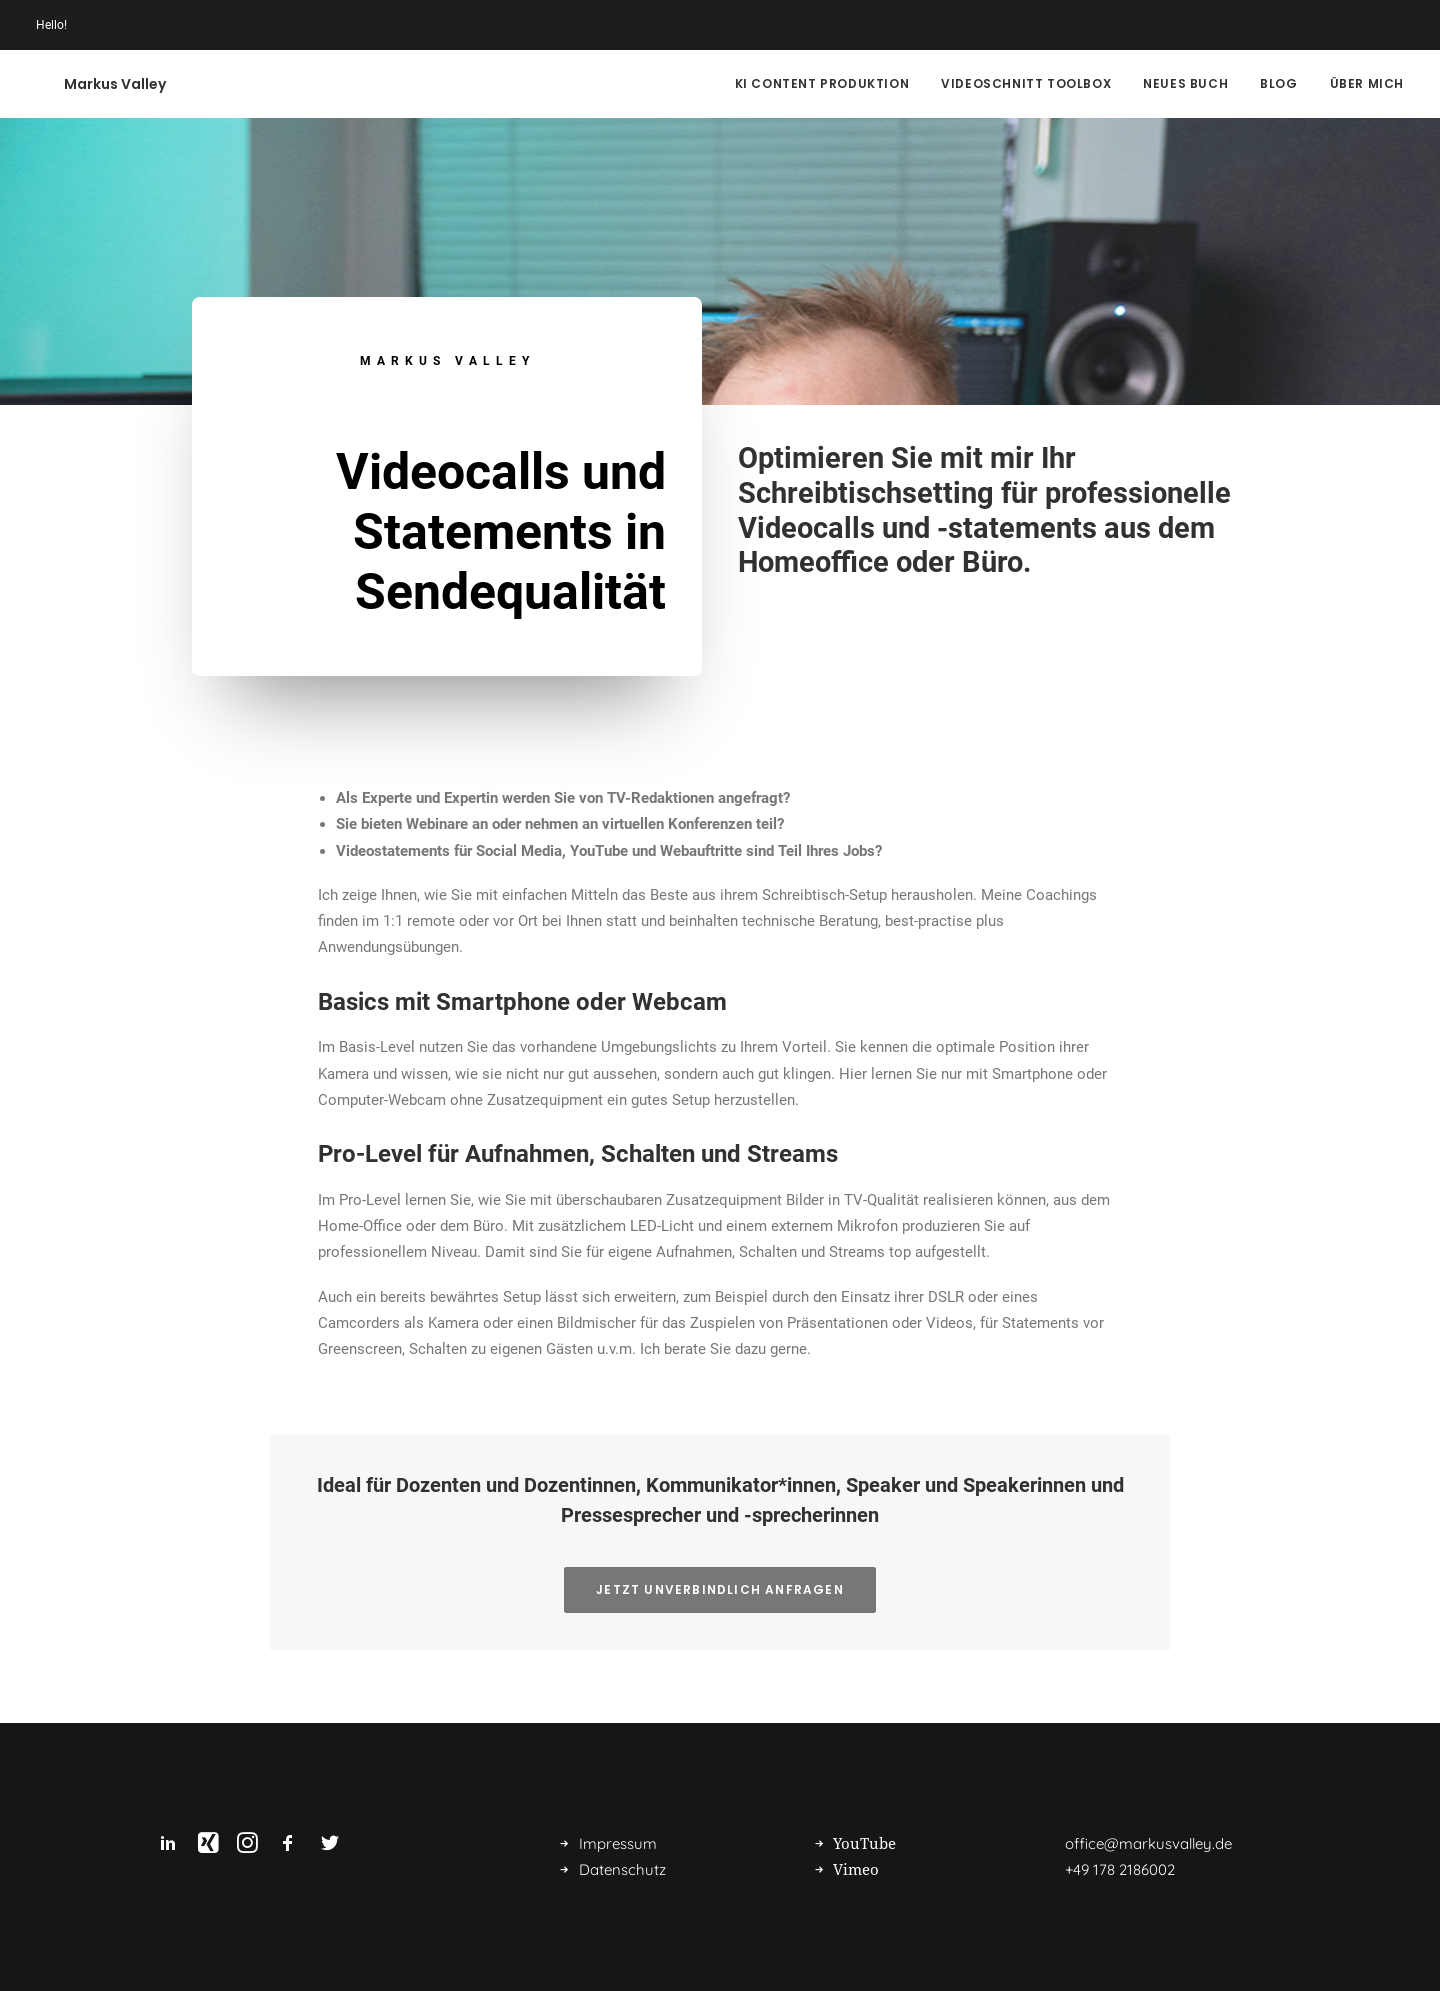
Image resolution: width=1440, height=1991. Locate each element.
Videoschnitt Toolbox (1026, 83)
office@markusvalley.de (1148, 1843)
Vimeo (856, 1870)
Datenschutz (622, 1869)
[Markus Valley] (87, 84)
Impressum (618, 1843)
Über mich (1367, 83)
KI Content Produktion (822, 83)
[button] (168, 1848)
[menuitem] (829, 84)
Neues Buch (1185, 83)
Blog (1278, 83)
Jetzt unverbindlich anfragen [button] (720, 1589)
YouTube (864, 1844)
